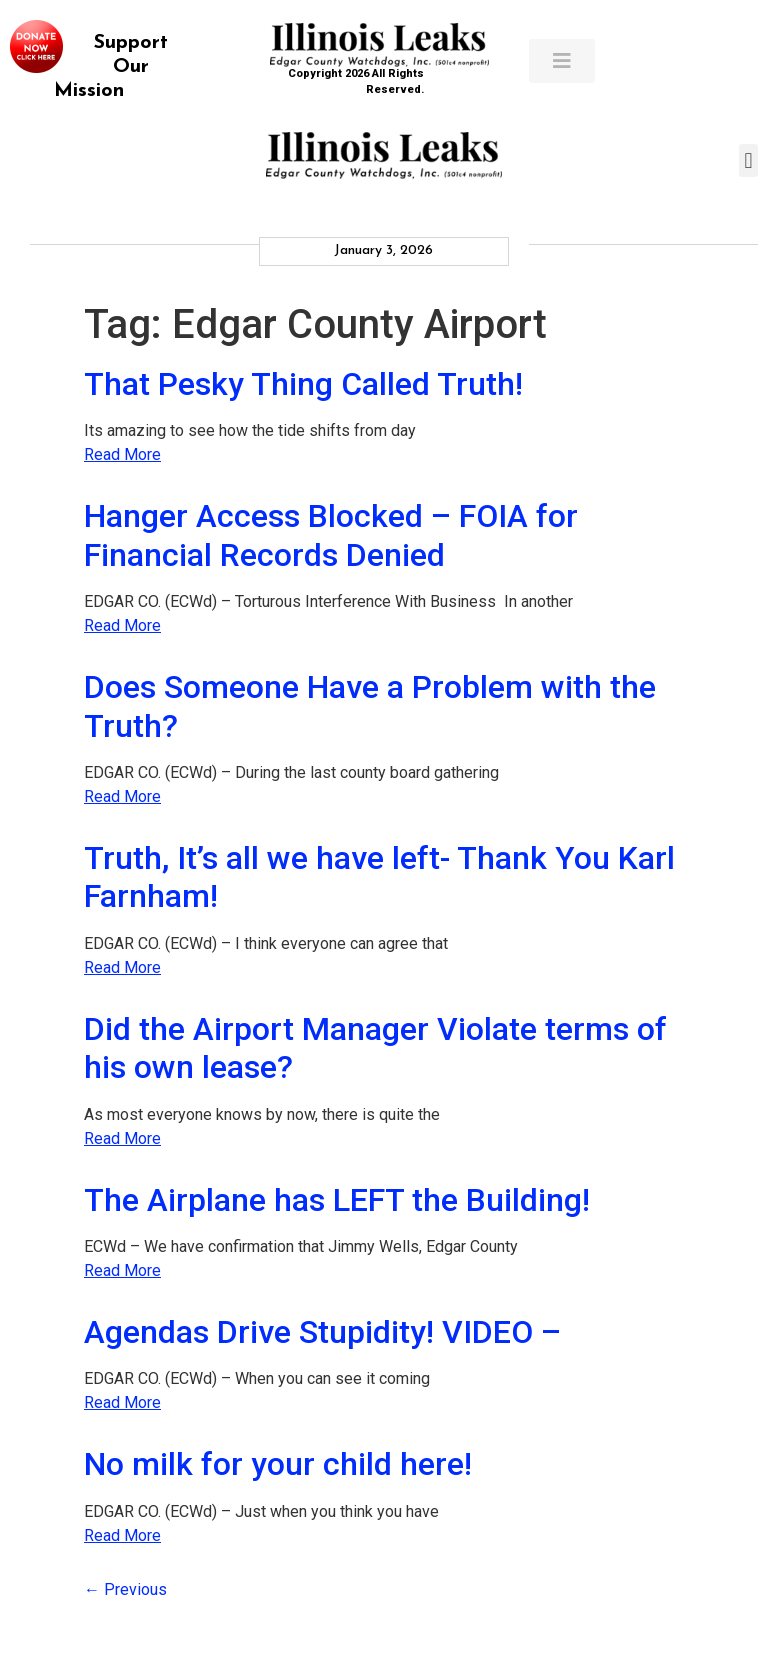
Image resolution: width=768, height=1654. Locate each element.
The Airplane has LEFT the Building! (337, 1200)
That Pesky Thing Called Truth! (303, 384)
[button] (748, 160)
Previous (125, 1589)
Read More (122, 454)
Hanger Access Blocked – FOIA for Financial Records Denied (331, 535)
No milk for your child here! (278, 1464)
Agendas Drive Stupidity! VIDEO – (322, 1332)
